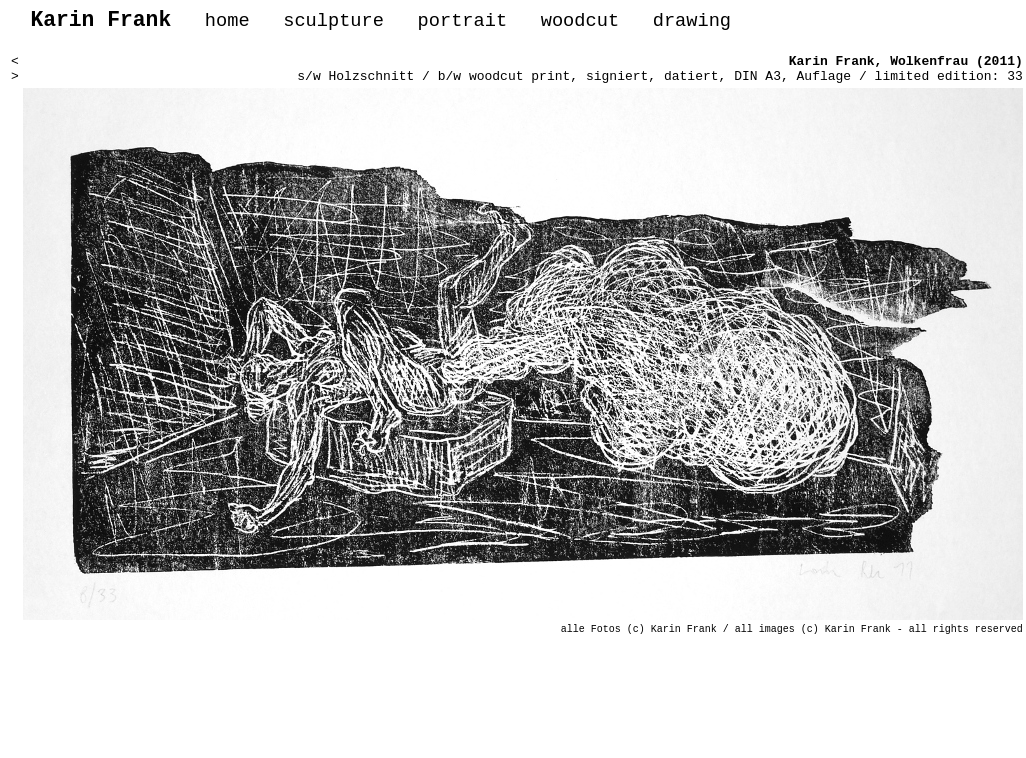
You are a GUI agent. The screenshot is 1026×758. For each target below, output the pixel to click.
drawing (692, 23)
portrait (462, 23)
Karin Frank (832, 68)
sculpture (333, 23)
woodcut (580, 23)
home (227, 23)
